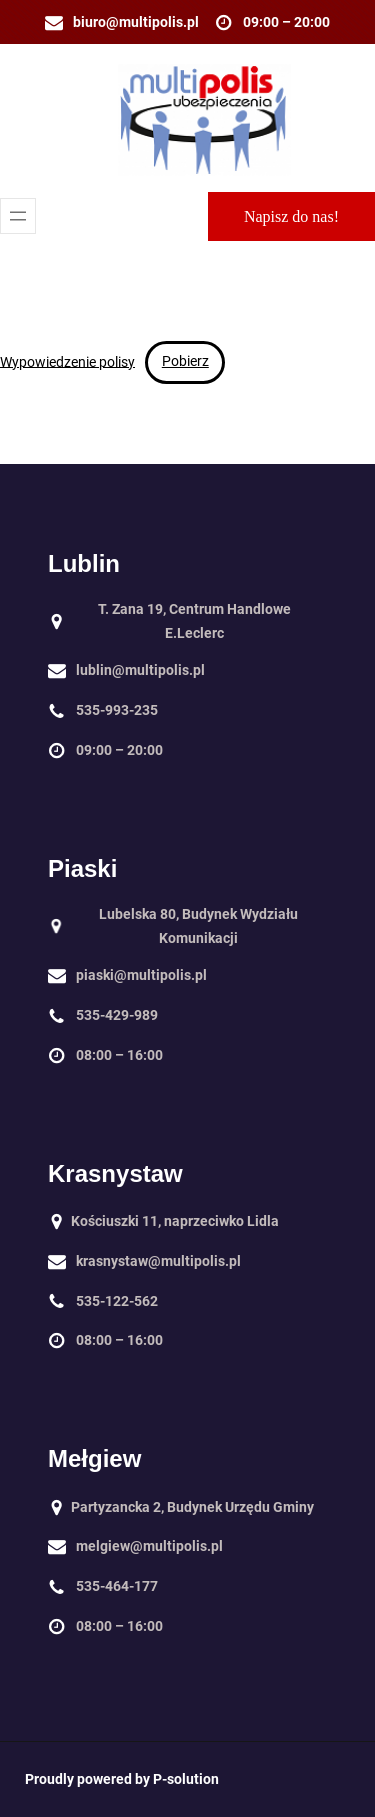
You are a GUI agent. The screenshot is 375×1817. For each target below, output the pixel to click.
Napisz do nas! (291, 216)
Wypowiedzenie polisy (67, 361)
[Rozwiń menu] (18, 216)
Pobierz (185, 361)
